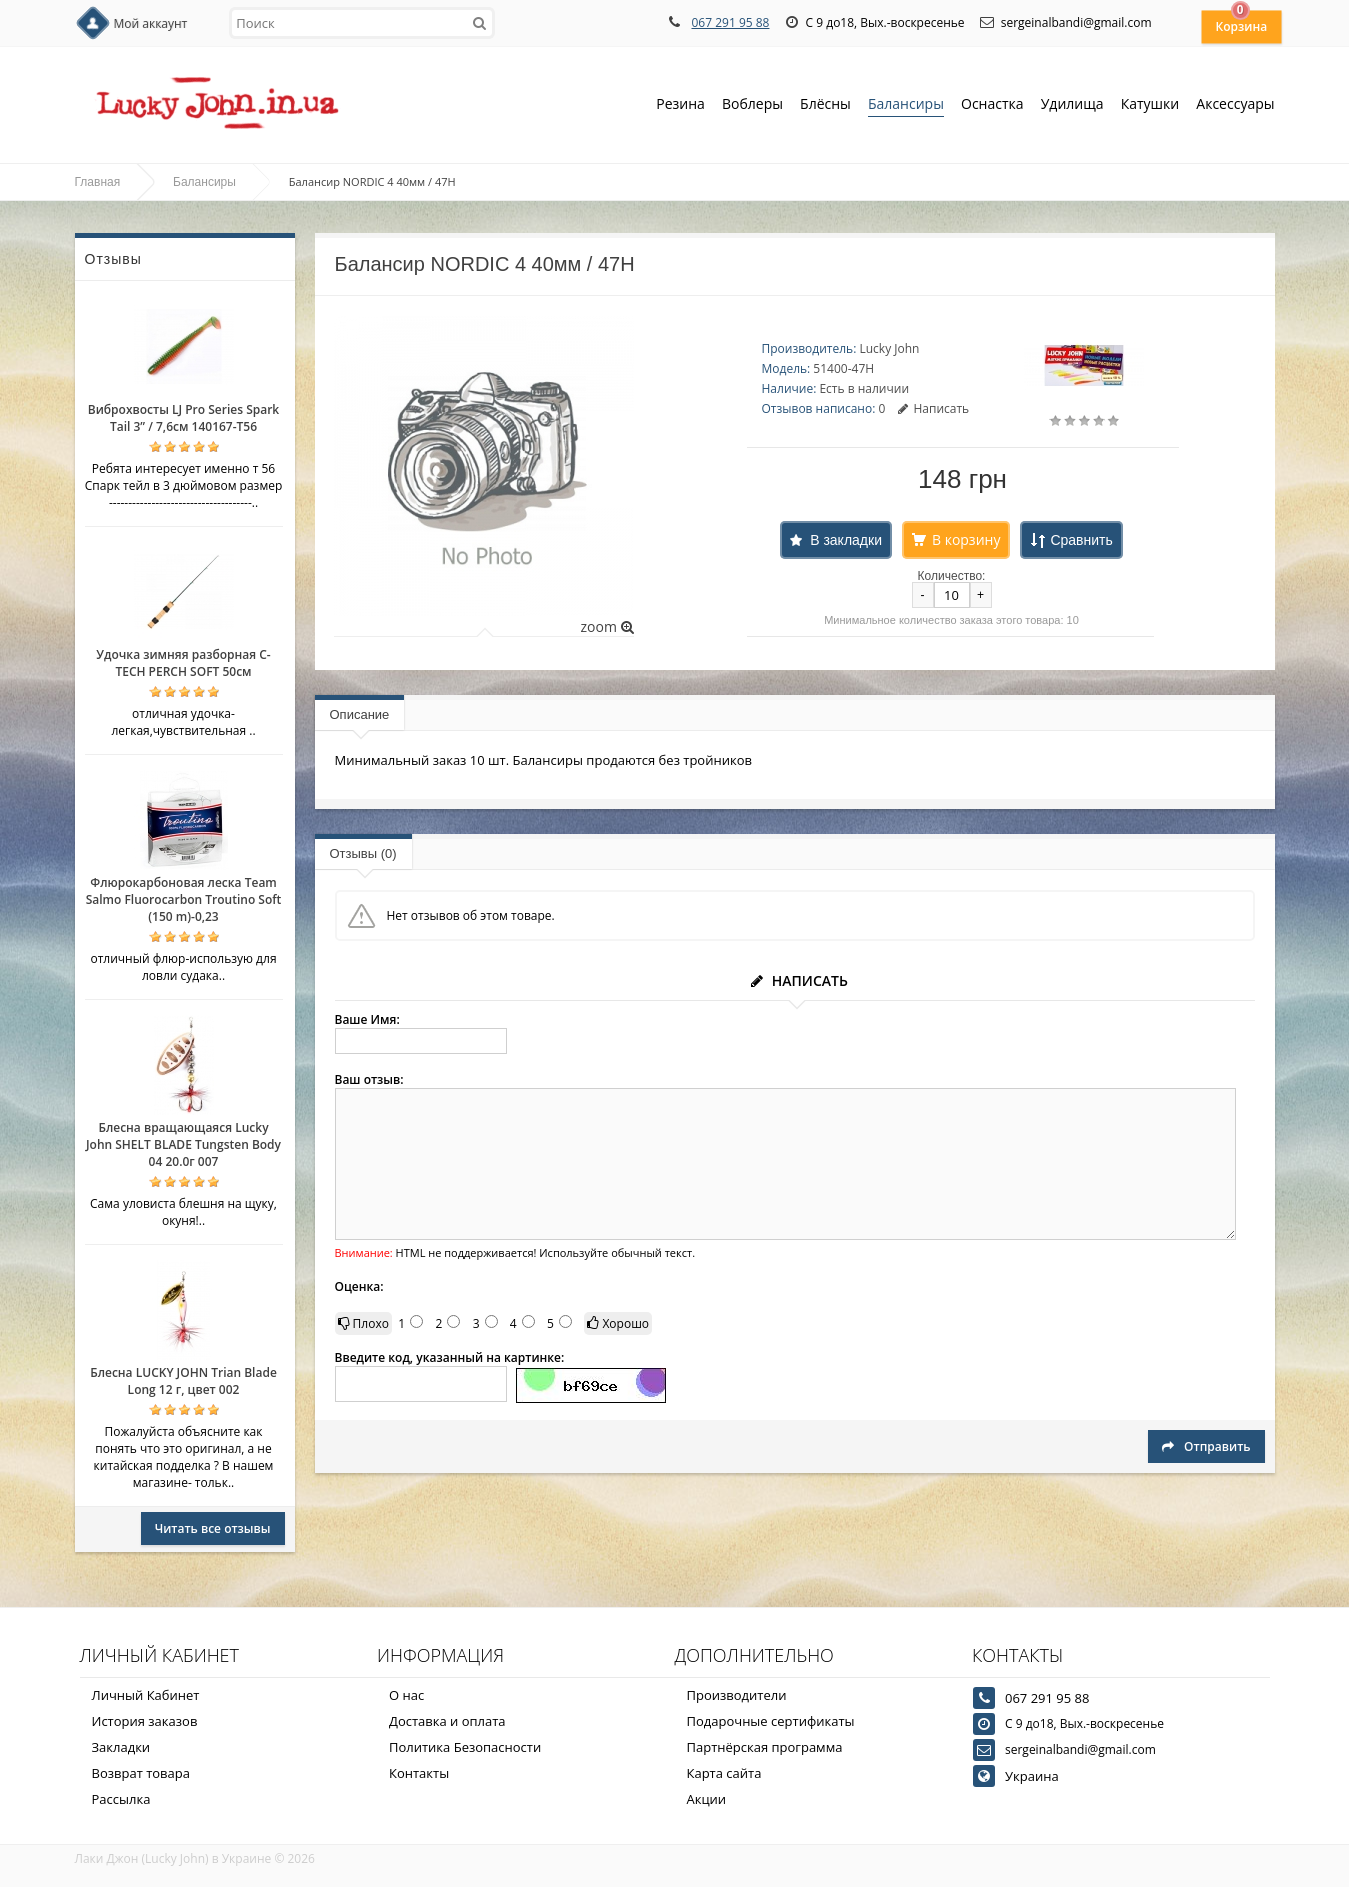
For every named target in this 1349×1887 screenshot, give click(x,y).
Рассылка (121, 1799)
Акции (707, 1799)
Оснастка (992, 105)
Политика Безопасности (465, 1747)
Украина (1032, 1776)
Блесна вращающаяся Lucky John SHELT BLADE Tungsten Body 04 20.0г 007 (183, 1144)
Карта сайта (724, 1773)
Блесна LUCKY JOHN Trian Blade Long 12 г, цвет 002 (183, 1381)
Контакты (419, 1773)
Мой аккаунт (151, 23)
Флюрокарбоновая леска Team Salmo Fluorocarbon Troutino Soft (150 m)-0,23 (184, 899)
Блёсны (825, 105)
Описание (360, 714)
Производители (737, 1695)
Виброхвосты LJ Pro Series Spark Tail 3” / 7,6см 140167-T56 (183, 418)
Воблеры (752, 105)
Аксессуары (1235, 103)
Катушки (1150, 105)
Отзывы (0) (363, 853)
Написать (933, 408)
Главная (98, 182)
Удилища (1072, 105)
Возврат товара (141, 1773)
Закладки (121, 1747)
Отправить (1206, 1446)
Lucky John (889, 348)
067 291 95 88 (730, 22)
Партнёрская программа (765, 1747)
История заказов (145, 1721)
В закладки (846, 540)
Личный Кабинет (146, 1695)
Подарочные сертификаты (771, 1721)
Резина (680, 105)
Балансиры (906, 105)
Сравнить (1081, 540)
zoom (606, 626)
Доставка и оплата (447, 1721)
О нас (406, 1695)
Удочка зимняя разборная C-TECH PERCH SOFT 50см (183, 663)
